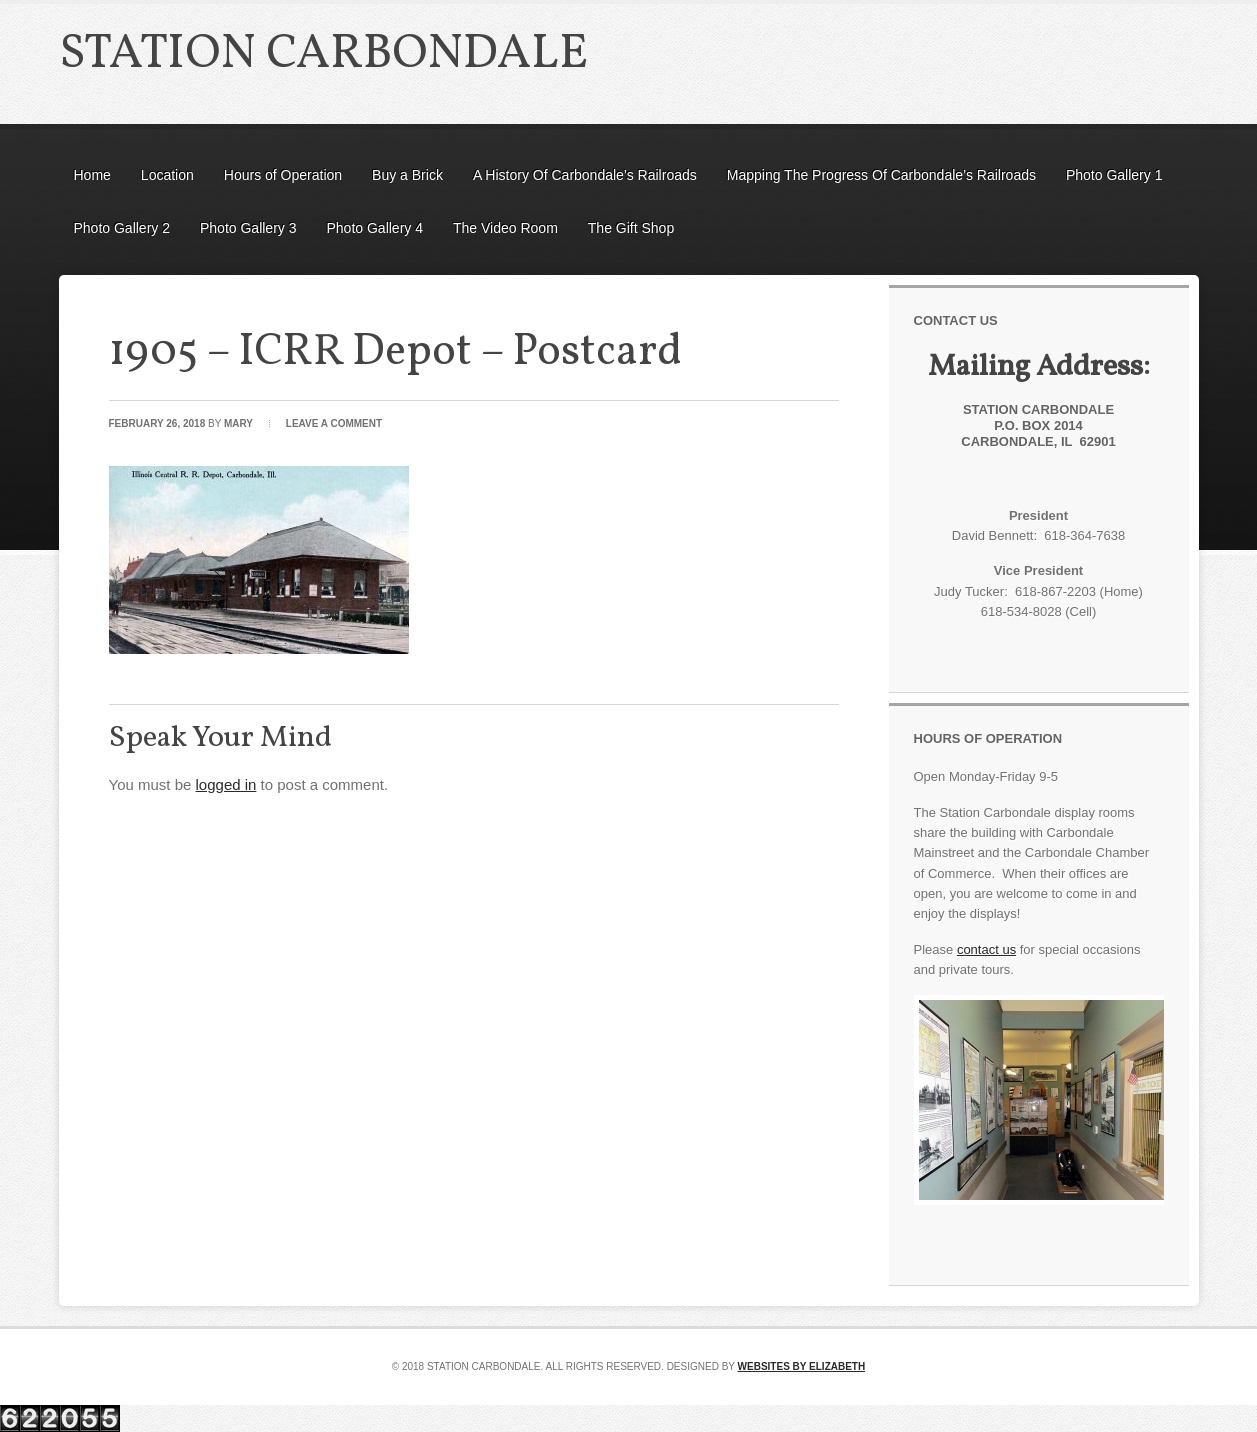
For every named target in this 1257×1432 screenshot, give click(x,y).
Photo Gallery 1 (1114, 175)
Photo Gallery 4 (375, 228)
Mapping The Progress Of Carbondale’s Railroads (881, 175)
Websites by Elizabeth (802, 1366)
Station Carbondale (323, 54)
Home (92, 175)
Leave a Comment (334, 423)
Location (167, 175)
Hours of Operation (283, 175)
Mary (238, 423)
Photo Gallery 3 (248, 228)
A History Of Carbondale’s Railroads (585, 175)
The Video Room (505, 228)
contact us (986, 949)
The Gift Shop (631, 228)
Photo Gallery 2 (122, 228)
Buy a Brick (407, 175)
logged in (226, 784)
